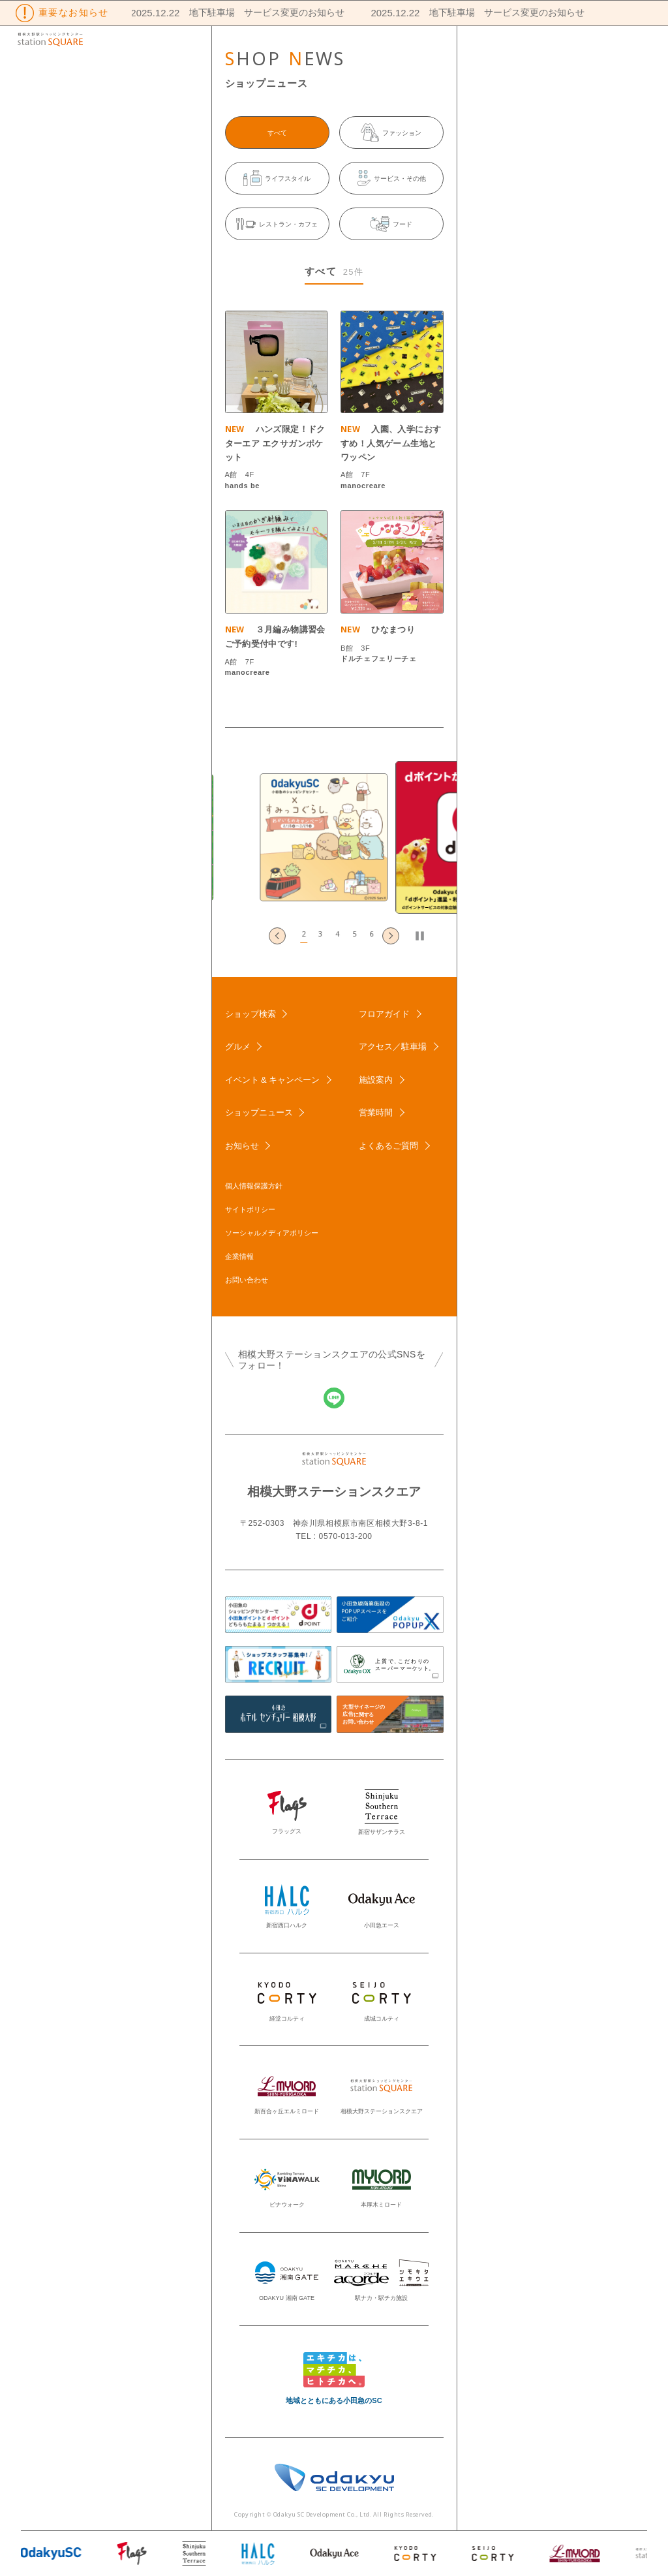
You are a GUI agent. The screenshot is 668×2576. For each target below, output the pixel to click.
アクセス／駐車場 (393, 1046)
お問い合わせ (246, 1280)
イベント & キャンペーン (272, 1080)
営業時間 (376, 1112)
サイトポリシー (250, 1209)
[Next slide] (390, 935)
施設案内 (376, 1080)
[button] (300, 936)
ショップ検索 (250, 1014)
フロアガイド (384, 1014)
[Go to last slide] (277, 935)
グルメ (237, 1046)
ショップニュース (259, 1112)
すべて (277, 132)
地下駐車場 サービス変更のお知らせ (258, 12)
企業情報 (239, 1256)
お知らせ (242, 1145)
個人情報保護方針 (253, 1186)
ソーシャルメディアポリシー (271, 1233)
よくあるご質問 (388, 1145)
